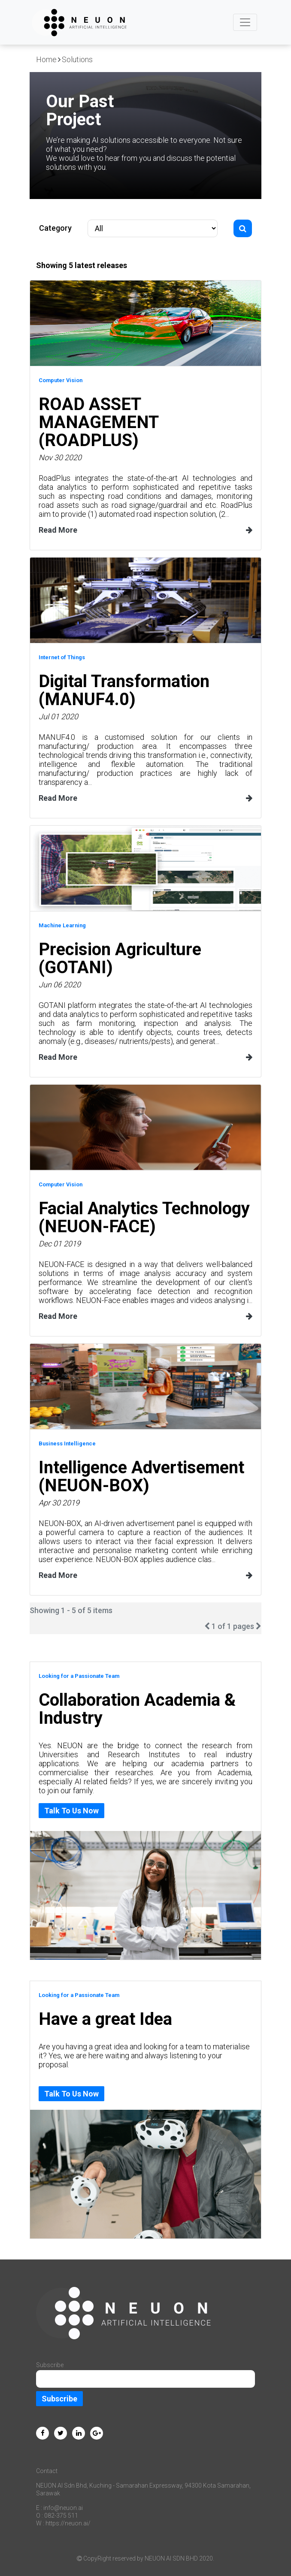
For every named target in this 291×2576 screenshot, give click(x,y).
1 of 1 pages (232, 1626)
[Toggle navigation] (245, 22)
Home (46, 59)
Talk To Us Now (71, 1810)
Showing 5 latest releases (81, 265)
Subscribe (59, 2398)
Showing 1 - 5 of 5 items (71, 1610)
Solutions (77, 59)
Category (55, 227)
